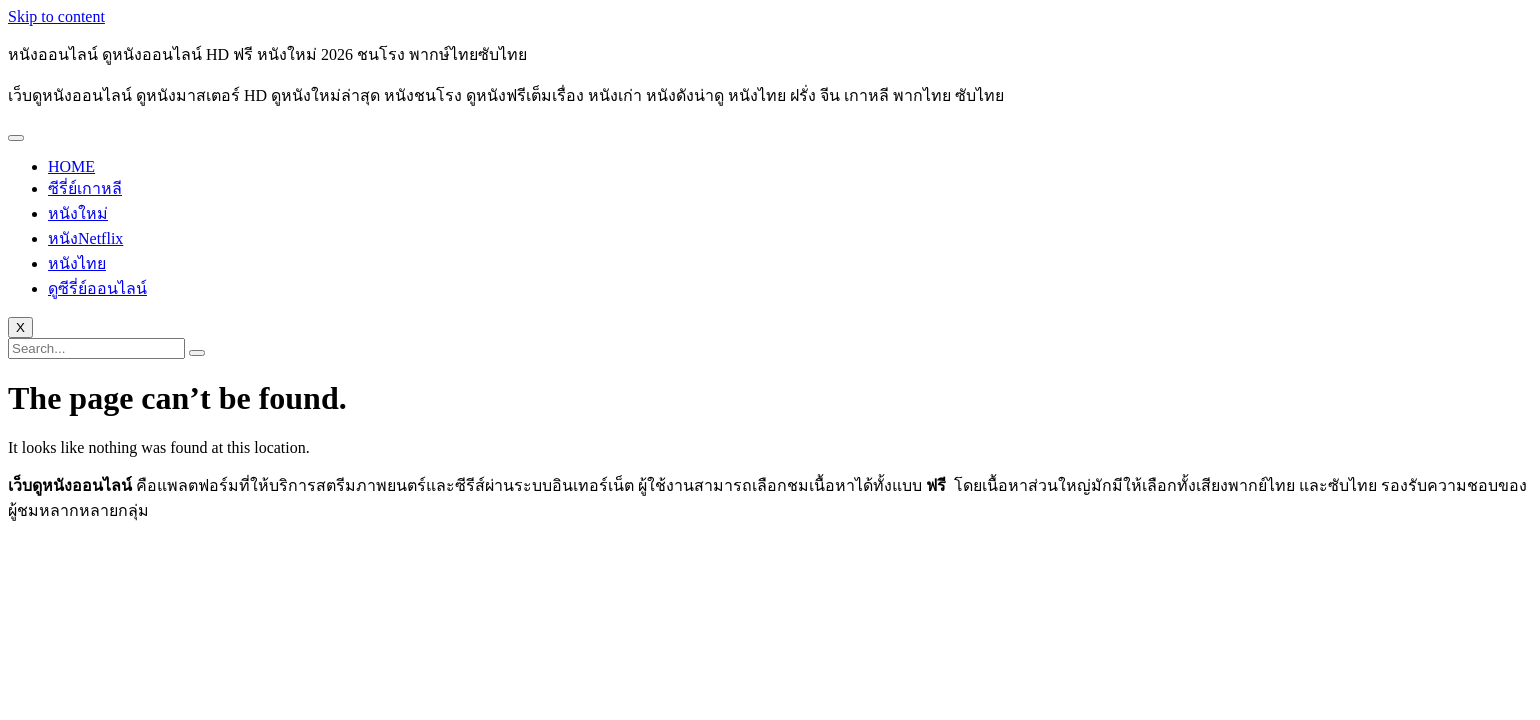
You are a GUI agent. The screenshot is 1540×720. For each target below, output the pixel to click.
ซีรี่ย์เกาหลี (85, 188)
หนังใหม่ (78, 213)
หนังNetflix (85, 238)
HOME (71, 166)
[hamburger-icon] (16, 138)
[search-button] (197, 353)
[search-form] (96, 348)
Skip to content (56, 16)
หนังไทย (77, 263)
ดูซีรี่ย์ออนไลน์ (97, 288)
